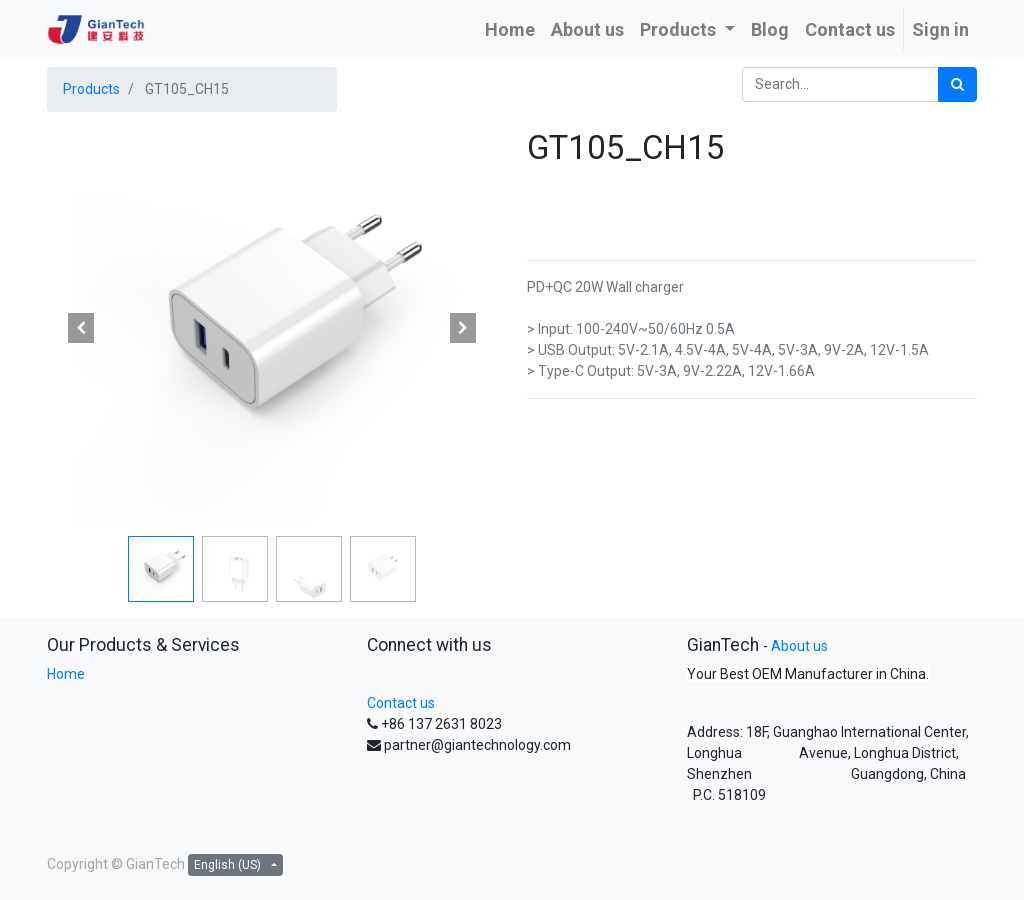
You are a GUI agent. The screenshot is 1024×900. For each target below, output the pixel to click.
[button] (81, 328)
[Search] (957, 84)
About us (799, 646)
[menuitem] (510, 29)
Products (91, 89)
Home (66, 674)
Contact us (401, 703)
